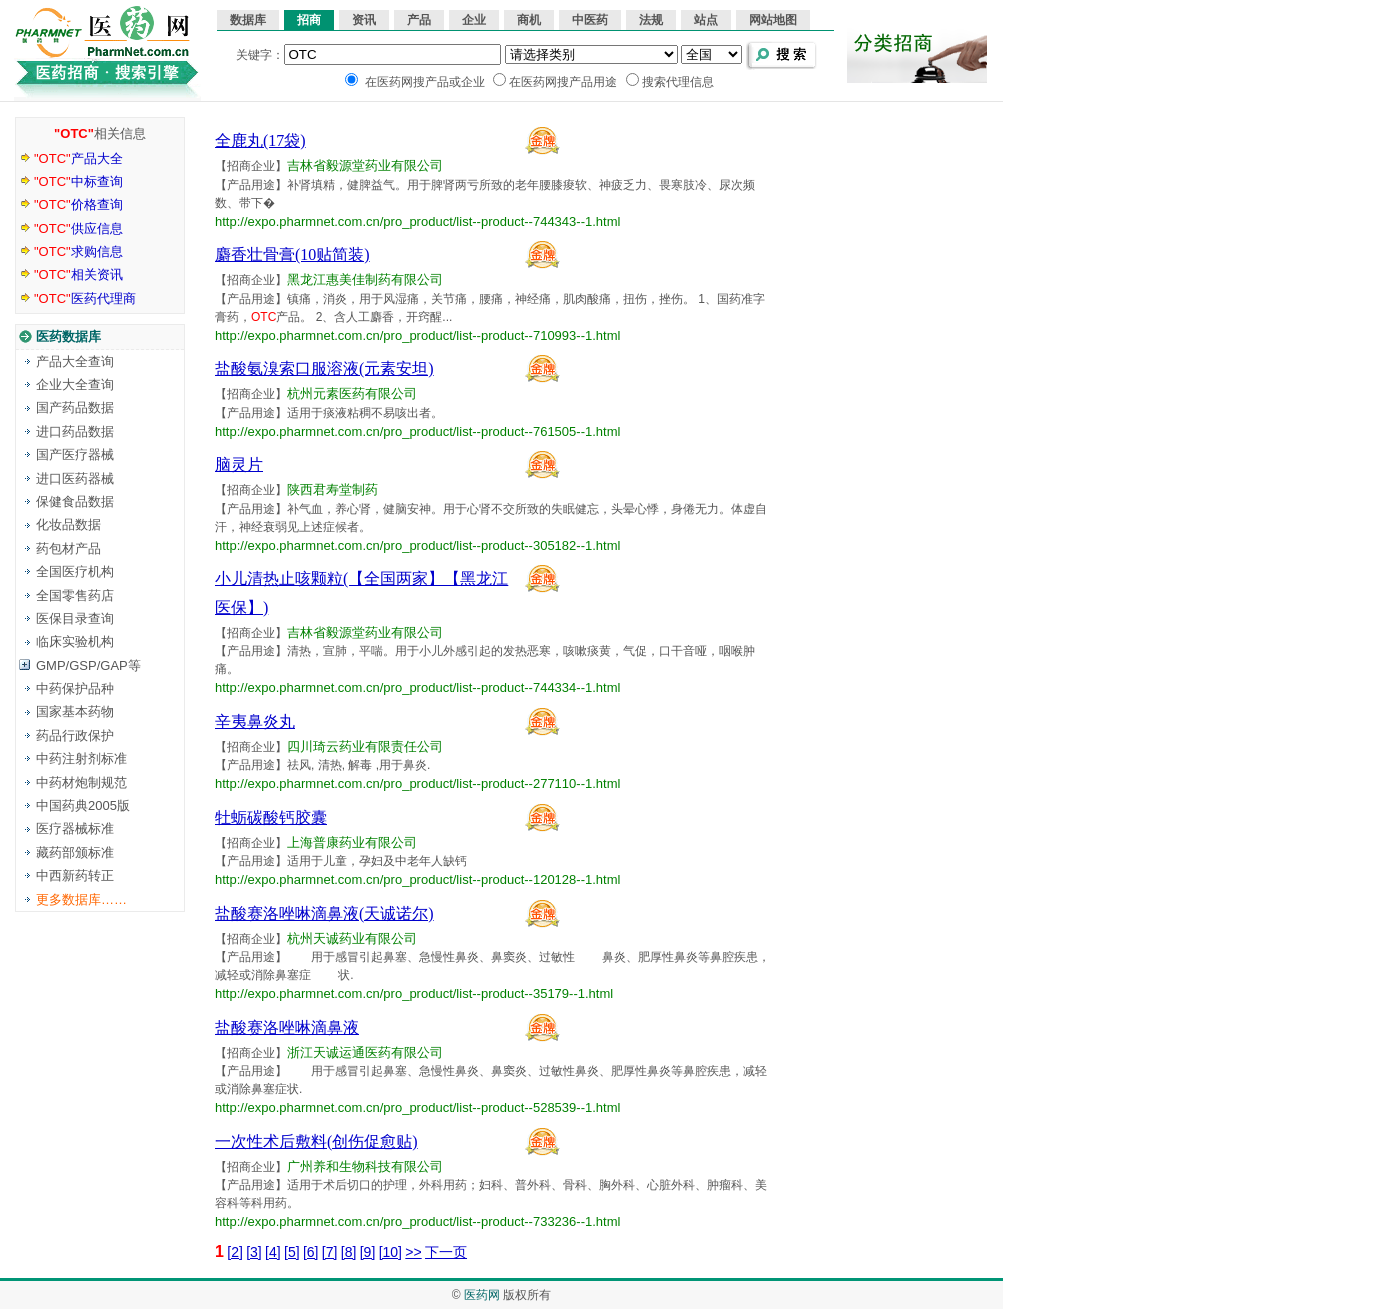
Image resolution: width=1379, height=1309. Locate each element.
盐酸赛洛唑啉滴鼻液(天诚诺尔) (324, 913)
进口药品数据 (75, 431)
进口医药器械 (75, 478)
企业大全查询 (75, 384)
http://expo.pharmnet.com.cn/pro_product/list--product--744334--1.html (417, 687)
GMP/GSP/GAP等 (88, 665)
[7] (330, 1252)
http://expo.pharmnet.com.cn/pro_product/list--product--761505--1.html (417, 431)
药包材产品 (68, 548)
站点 (706, 20)
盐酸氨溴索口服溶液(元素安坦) (324, 368)
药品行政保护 (75, 735)
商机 (529, 20)
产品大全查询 (75, 361)
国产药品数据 (75, 407)
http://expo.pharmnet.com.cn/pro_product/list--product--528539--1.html (417, 1107)
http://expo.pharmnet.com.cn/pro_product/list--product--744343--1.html (417, 221)
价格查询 (78, 204)
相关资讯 (78, 274)
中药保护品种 (75, 688)
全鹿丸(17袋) (260, 140)
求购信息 (78, 251)
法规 (651, 20)
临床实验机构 (75, 641)
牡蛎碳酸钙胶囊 (271, 817)
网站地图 (773, 20)
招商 (309, 20)
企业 (474, 20)
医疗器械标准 (75, 828)
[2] (235, 1252)
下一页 (446, 1252)
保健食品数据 (75, 501)
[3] (254, 1252)
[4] (273, 1252)
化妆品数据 (68, 524)
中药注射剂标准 (81, 758)
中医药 (590, 20)
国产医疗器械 (75, 454)
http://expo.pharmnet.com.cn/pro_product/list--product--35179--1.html (414, 993)
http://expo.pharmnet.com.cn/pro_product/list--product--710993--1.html (417, 335)
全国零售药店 (75, 595)
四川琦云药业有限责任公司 (365, 746)
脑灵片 (239, 464)
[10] (390, 1252)
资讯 (364, 20)
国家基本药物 (75, 711)
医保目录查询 (75, 618)
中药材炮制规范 (81, 782)
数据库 (248, 20)
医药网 (482, 1295)
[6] (311, 1252)
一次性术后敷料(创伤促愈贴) (316, 1141)
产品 (419, 20)
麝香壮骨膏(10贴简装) (292, 254)
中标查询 (78, 181)
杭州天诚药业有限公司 (352, 938)
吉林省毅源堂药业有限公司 (365, 165)
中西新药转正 (75, 875)
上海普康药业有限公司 (352, 842)
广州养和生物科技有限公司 (365, 1166)
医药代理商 (85, 298)
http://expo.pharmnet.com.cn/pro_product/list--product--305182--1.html (417, 545)
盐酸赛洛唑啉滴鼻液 (287, 1027)
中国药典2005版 (83, 805)
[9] (368, 1252)
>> (413, 1252)
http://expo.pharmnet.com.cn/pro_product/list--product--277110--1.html (417, 783)
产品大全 (78, 158)
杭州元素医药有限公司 (352, 393)
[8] (349, 1252)
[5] (292, 1252)
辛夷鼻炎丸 (255, 721)
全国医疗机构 (75, 571)
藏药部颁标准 (75, 852)
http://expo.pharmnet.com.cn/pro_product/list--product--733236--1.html (417, 1221)
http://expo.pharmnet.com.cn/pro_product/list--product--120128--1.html (417, 879)
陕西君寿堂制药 (332, 489)
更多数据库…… (81, 899)
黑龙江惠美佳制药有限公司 (365, 279)
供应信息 (78, 228)
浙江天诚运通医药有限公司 (365, 1052)
